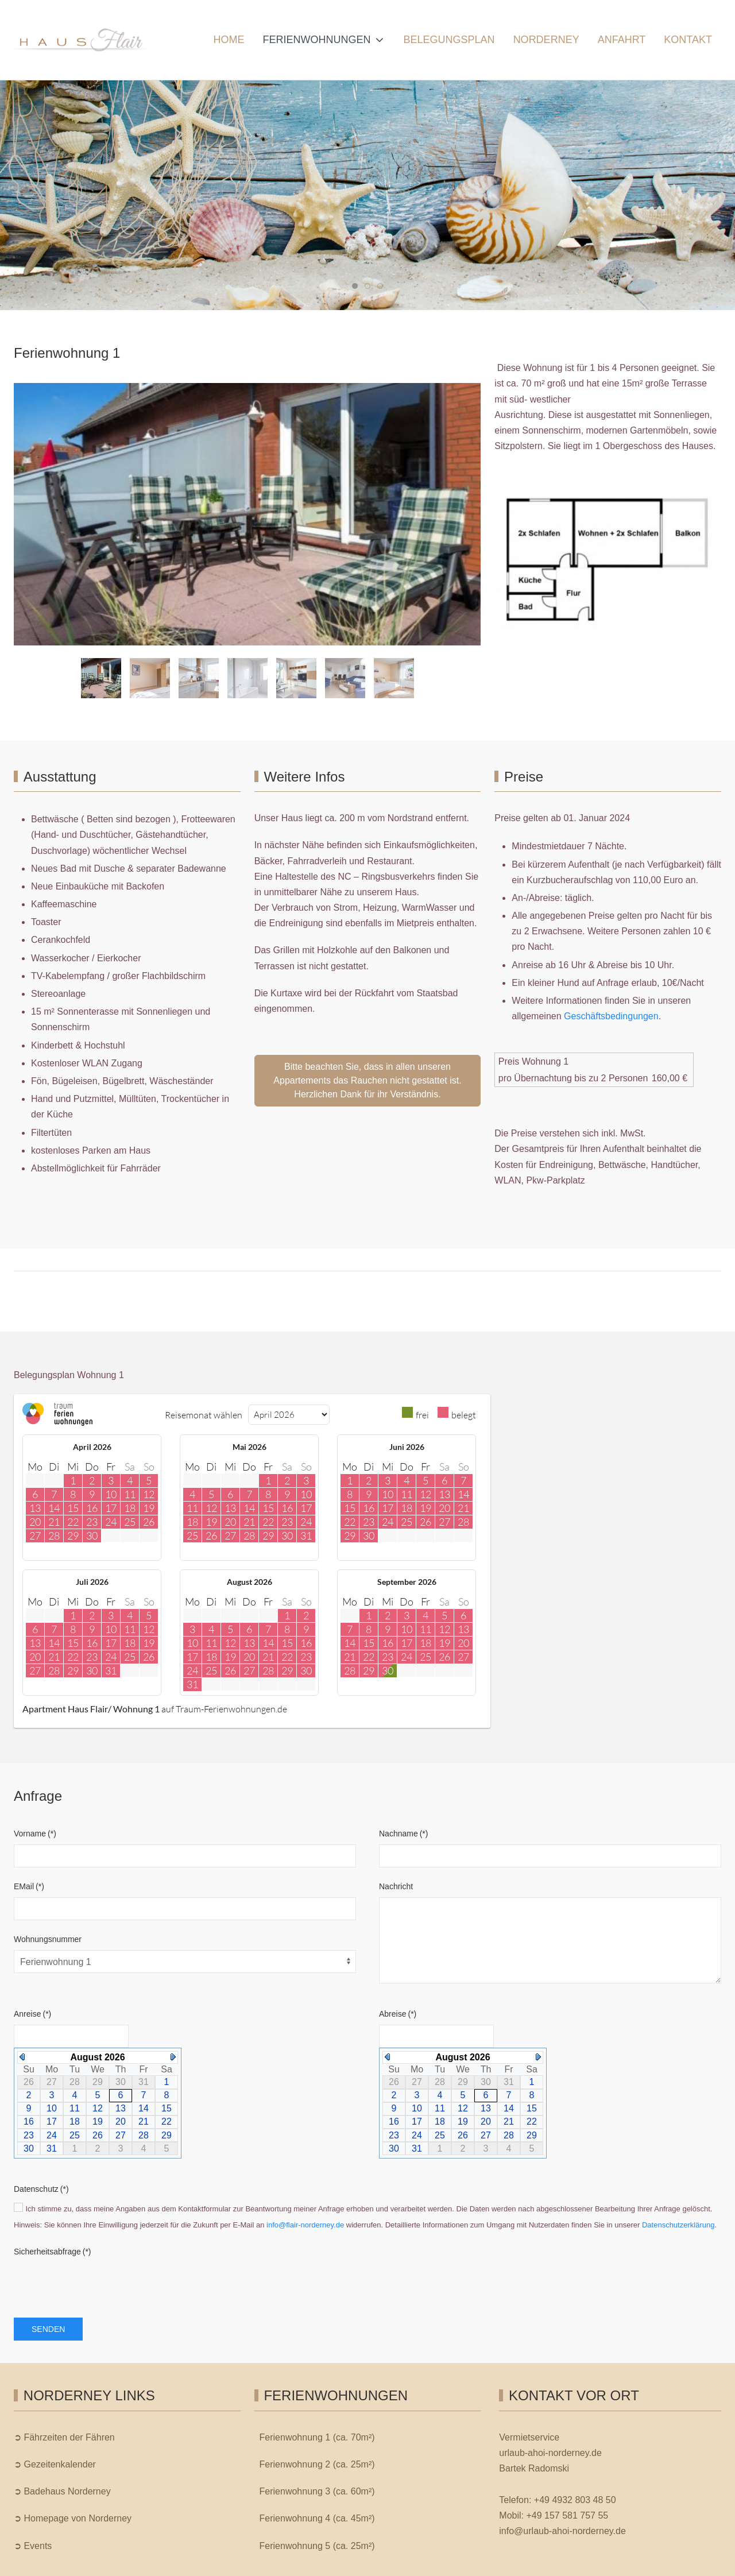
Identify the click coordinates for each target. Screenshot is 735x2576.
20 (120, 2121)
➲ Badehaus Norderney (62, 2491)
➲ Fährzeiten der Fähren (64, 2437)
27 (120, 2135)
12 (97, 2108)
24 (52, 2135)
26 (97, 2135)
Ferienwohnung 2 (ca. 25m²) (317, 2464)
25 (74, 2135)
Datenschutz (41, 2189)
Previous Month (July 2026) (22, 2056)
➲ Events (33, 2546)
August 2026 (97, 2057)
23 (29, 2135)
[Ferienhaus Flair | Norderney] (80, 40)
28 (143, 2135)
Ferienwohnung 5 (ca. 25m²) (317, 2546)
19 (97, 2121)
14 (143, 2108)
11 (74, 2108)
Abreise (397, 2013)
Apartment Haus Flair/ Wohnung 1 (91, 1708)
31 (52, 2148)
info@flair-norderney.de (305, 2225)
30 (29, 2148)
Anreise (32, 2013)
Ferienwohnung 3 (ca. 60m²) (317, 2491)
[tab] (355, 286)
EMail (29, 1886)
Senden (48, 2329)
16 (29, 2121)
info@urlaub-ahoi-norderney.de (562, 2531)
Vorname (35, 1833)
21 (143, 2121)
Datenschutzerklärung (678, 2225)
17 (52, 2121)
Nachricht (396, 1886)
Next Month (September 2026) (173, 2056)
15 (166, 2108)
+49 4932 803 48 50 (575, 2500)
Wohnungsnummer (48, 1939)
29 (166, 2135)
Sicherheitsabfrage (52, 2251)
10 (52, 2108)
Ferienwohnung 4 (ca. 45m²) (317, 2518)
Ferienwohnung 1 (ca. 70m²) (317, 2437)
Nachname (403, 1833)
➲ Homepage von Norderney (72, 2518)
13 (120, 2108)
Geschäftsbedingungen (611, 1016)
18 (74, 2121)
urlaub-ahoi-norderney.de (550, 2453)
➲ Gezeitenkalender (55, 2464)
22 (166, 2121)
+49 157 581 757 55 (567, 2515)
